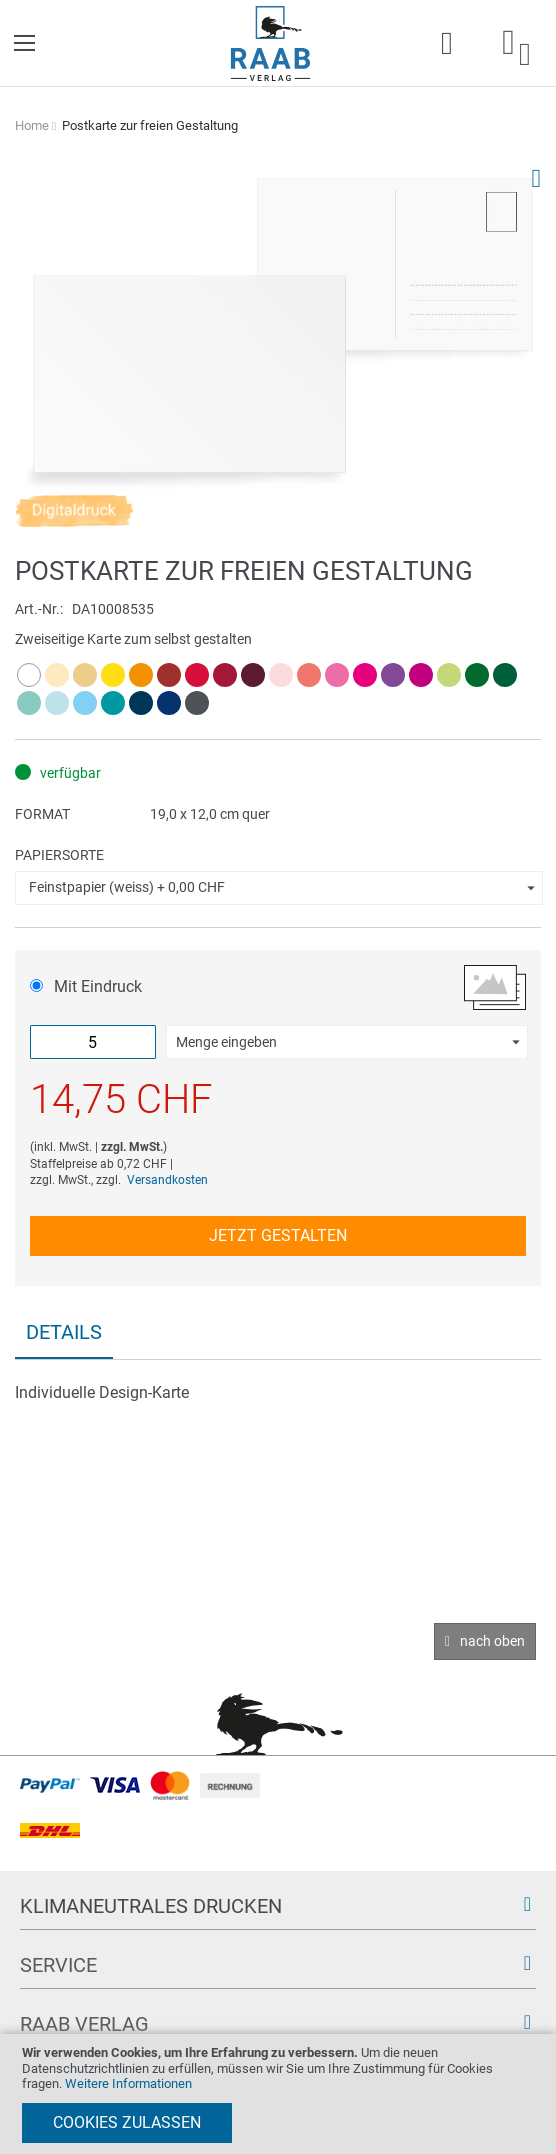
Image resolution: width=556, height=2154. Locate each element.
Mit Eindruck (86, 986)
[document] (278, 2094)
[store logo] (270, 43)
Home (32, 125)
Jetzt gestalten (278, 1235)
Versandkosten (167, 1180)
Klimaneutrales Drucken (151, 1906)
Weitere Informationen (128, 2083)
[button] (279, 888)
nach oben (492, 1641)
